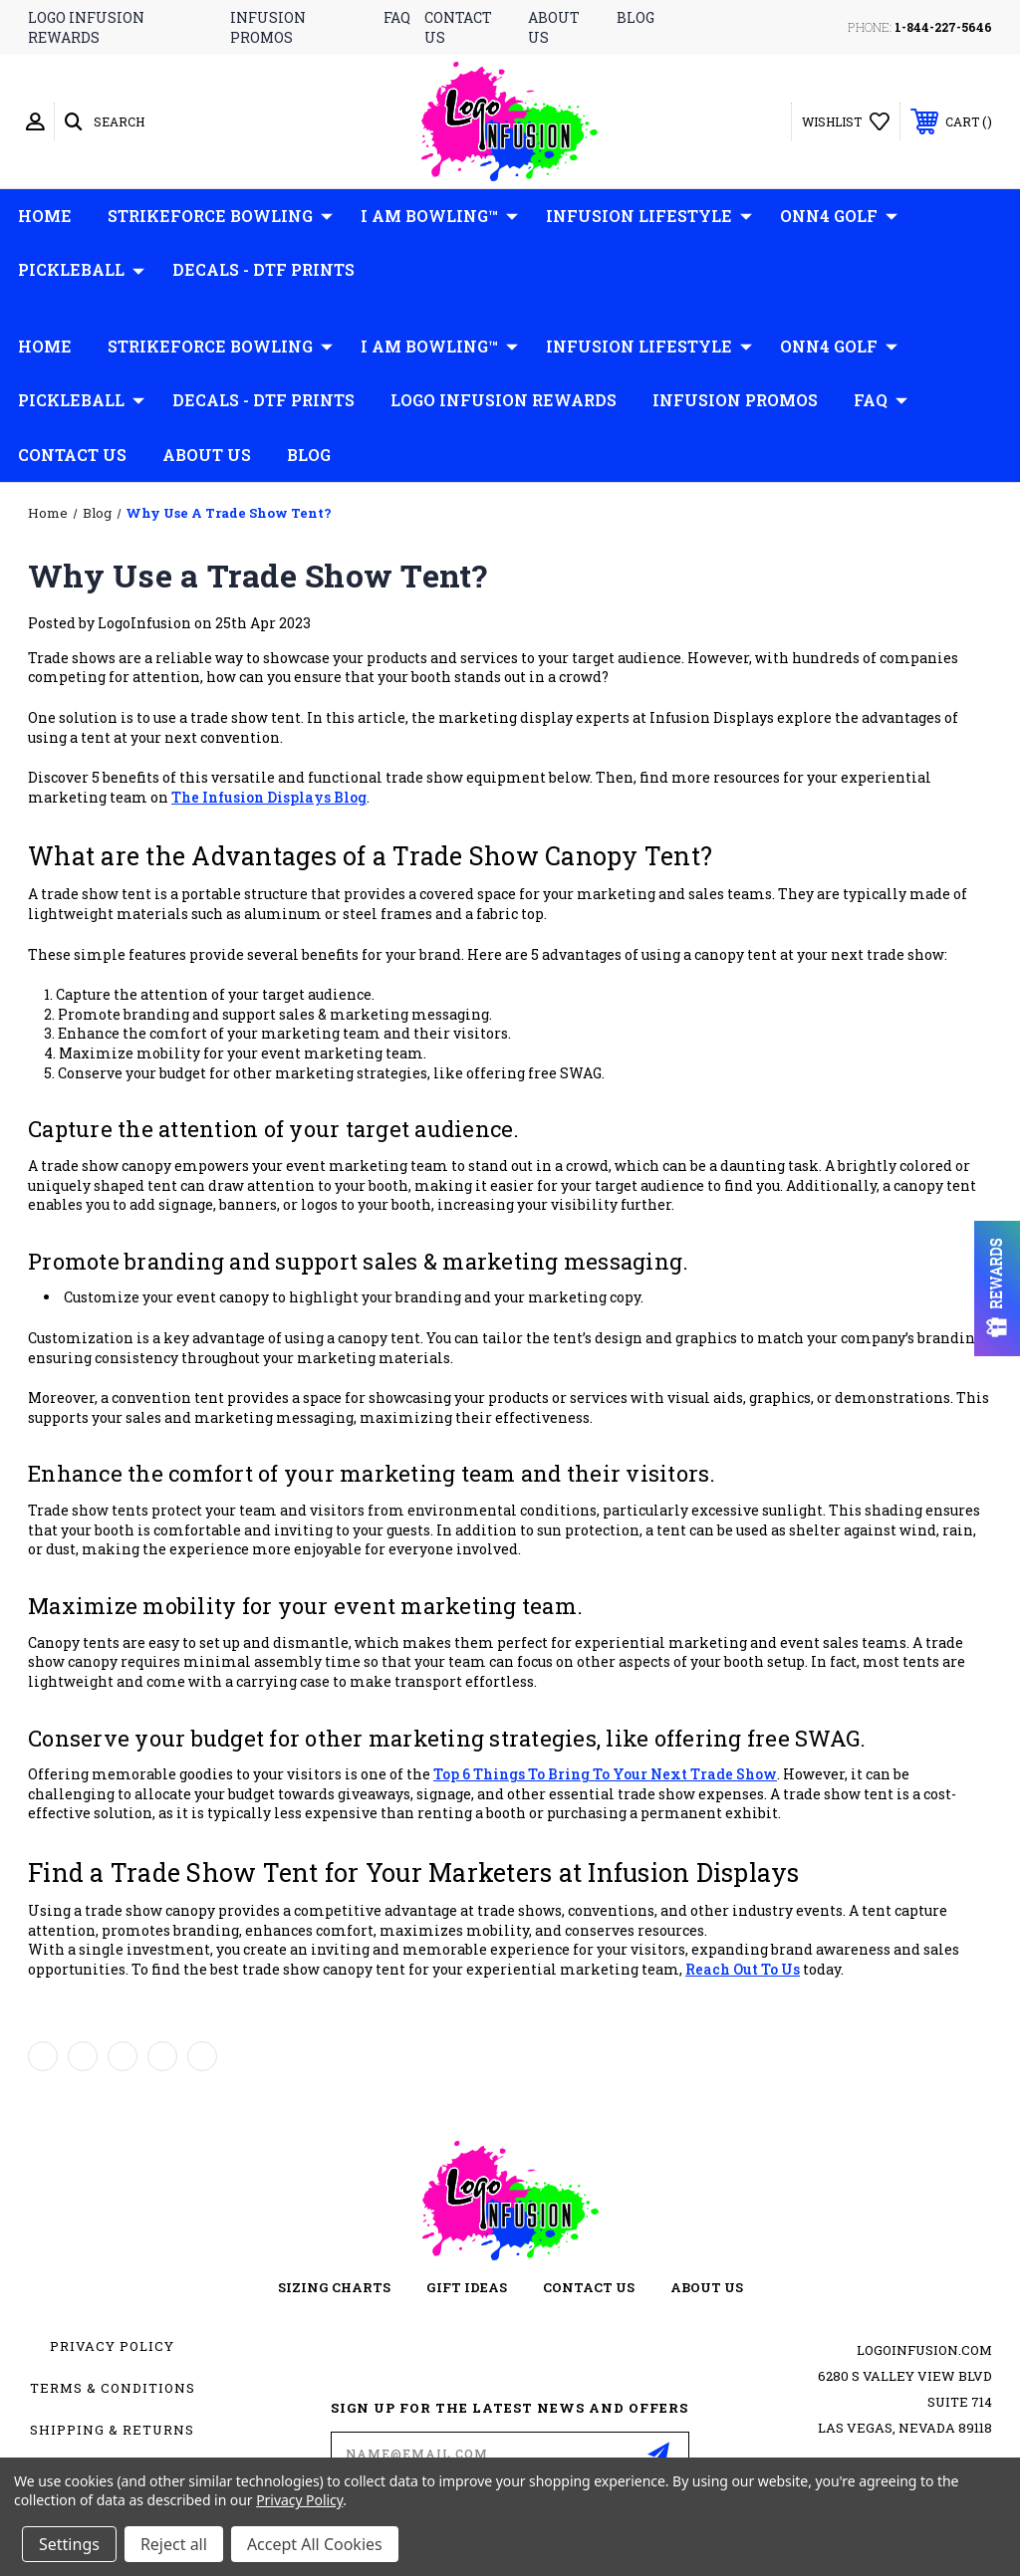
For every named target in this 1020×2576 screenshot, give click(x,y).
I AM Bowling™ (439, 216)
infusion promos (268, 27)
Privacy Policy (112, 2346)
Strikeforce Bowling (220, 216)
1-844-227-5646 (943, 27)
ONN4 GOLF (838, 216)
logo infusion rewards (86, 27)
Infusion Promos (735, 399)
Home (45, 215)
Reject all (173, 2544)
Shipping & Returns (112, 2430)
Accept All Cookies (314, 2544)
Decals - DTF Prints (263, 269)
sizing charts (334, 2287)
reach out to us (742, 1969)
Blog (309, 454)
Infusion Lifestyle (649, 216)
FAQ (880, 400)
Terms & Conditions (112, 2388)
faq (396, 17)
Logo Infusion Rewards (503, 399)
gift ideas (466, 2287)
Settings (69, 2544)
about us (706, 2287)
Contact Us (72, 454)
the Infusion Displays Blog (269, 797)
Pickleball (81, 270)
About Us (206, 454)
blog (635, 17)
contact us (589, 2287)
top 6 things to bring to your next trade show (605, 1773)
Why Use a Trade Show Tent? (258, 575)
